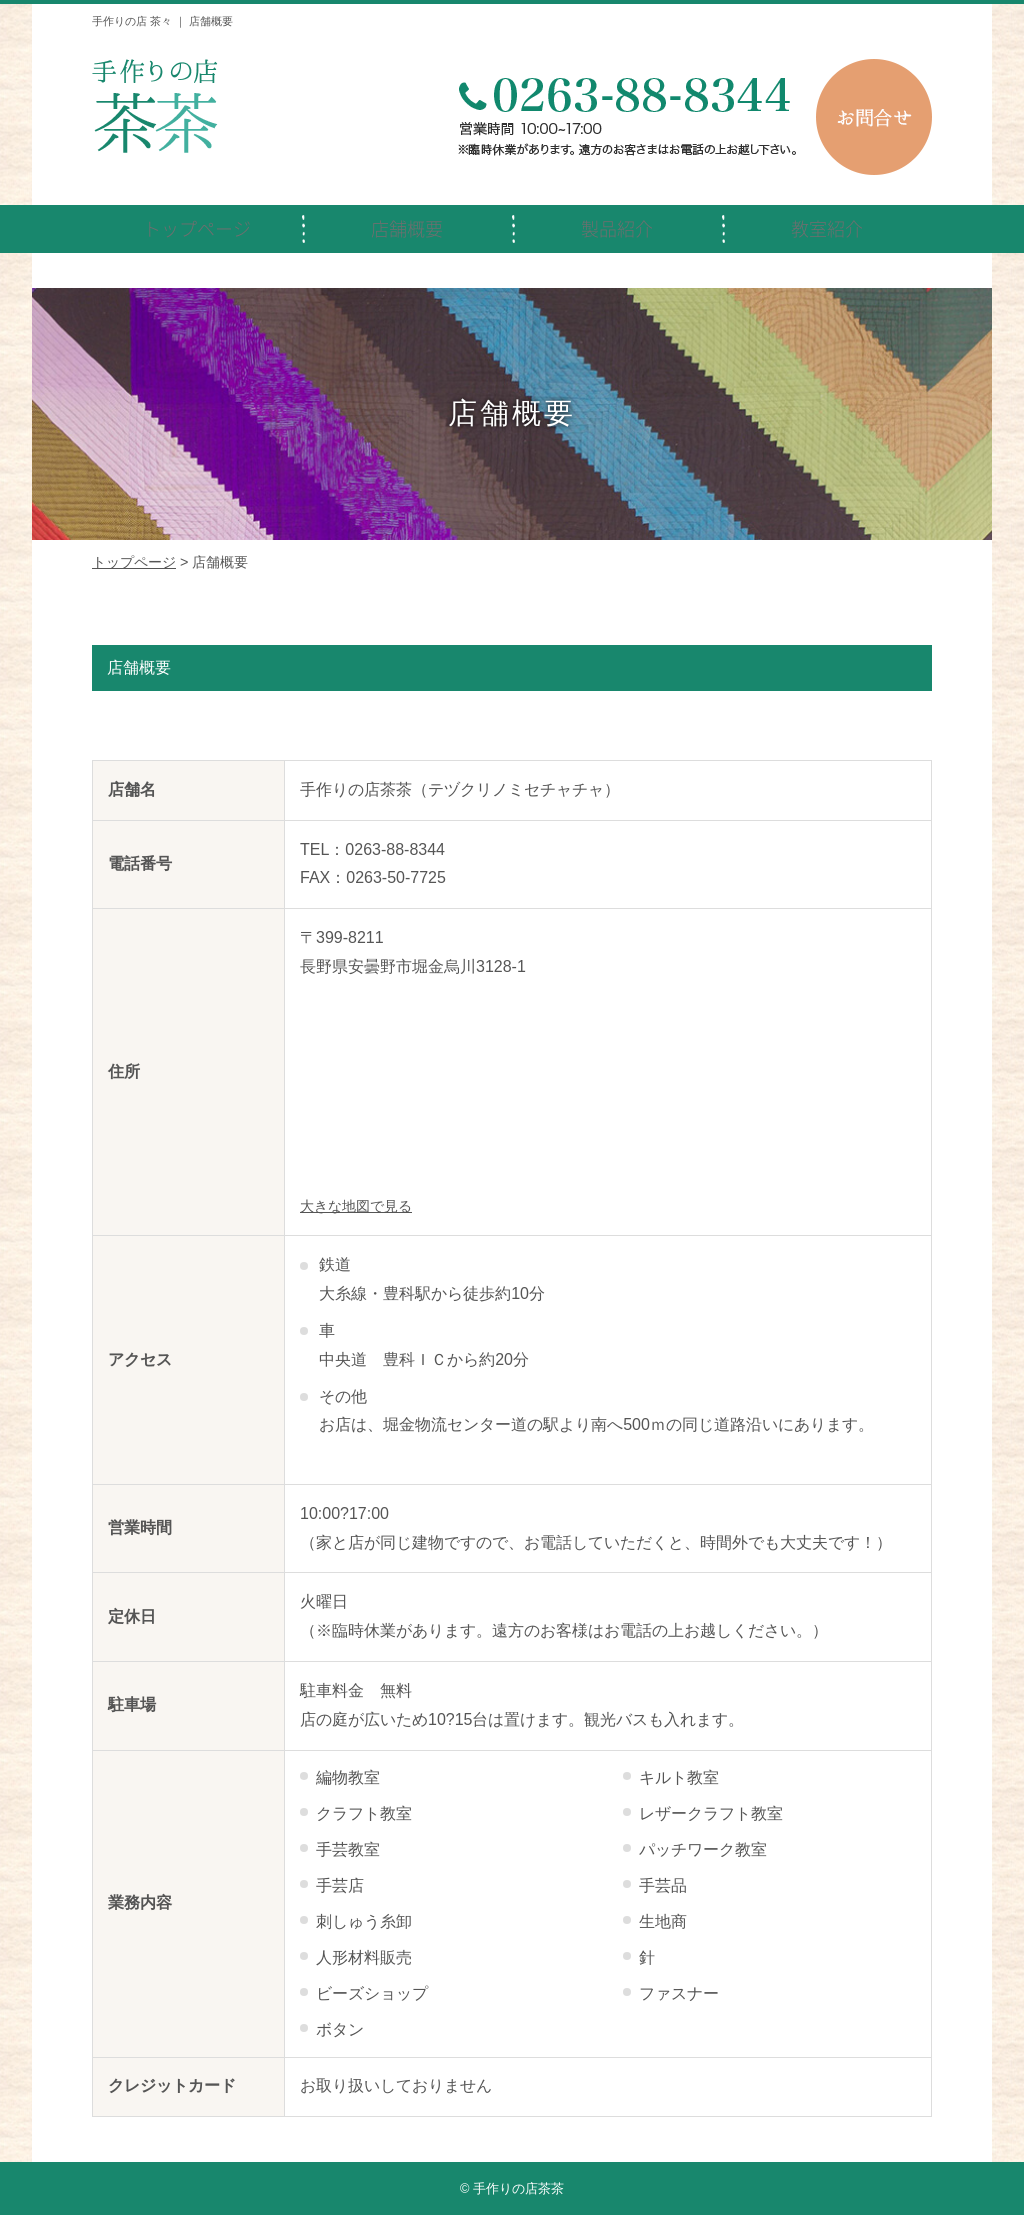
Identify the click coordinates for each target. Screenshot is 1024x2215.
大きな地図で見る (356, 1206)
